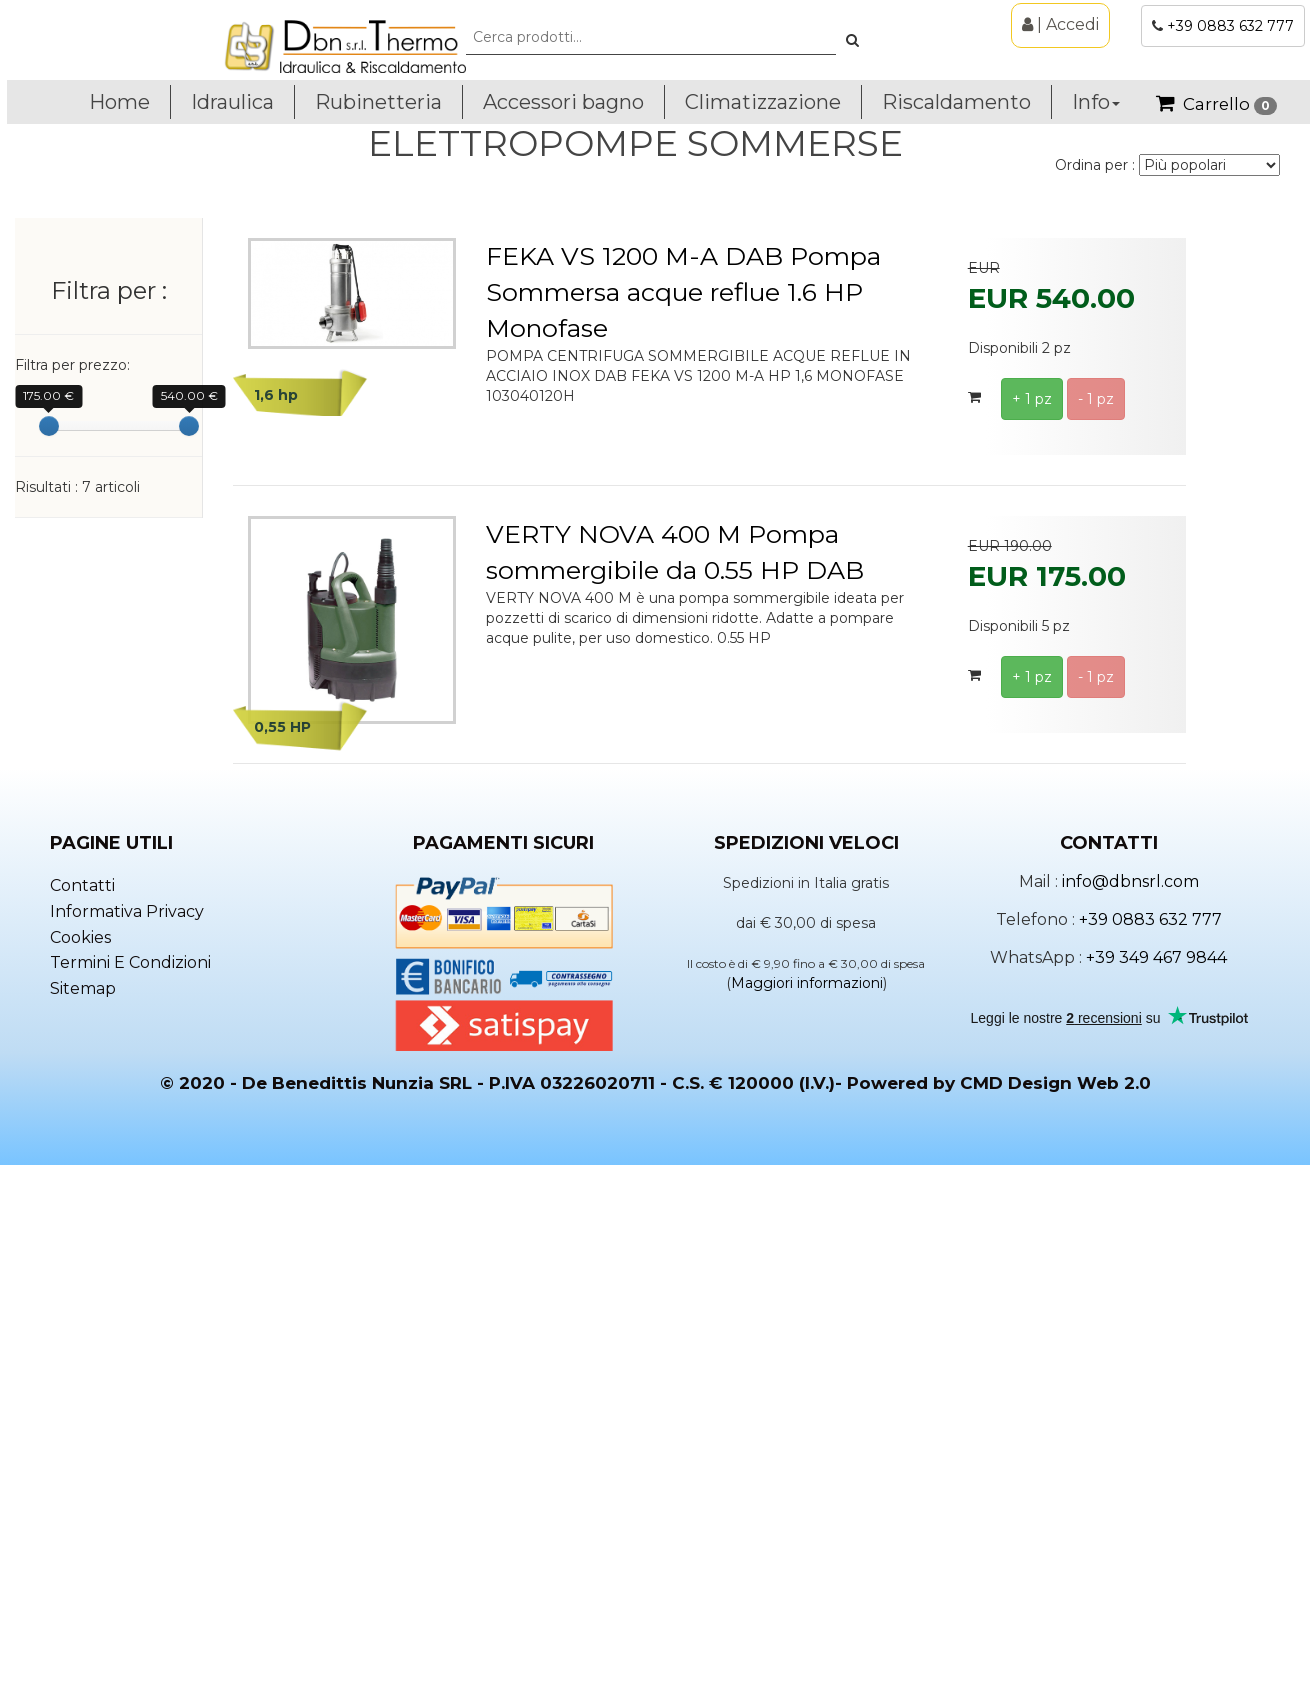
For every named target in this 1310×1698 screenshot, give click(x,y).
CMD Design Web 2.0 (1055, 1613)
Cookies (80, 1466)
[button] (852, 40)
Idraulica (232, 102)
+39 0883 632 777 (1230, 26)
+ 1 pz (1032, 399)
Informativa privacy (127, 1441)
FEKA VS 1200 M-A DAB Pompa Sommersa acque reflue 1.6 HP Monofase (683, 292)
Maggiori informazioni (807, 1513)
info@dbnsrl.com (1130, 1411)
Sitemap (83, 1518)
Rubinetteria (378, 102)
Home (119, 102)
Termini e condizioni (130, 1492)
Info (1096, 102)
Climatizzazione (763, 102)
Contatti (82, 1415)
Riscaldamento (956, 102)
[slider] (49, 426)
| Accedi (1060, 24)
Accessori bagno (563, 102)
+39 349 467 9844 (1156, 1486)
